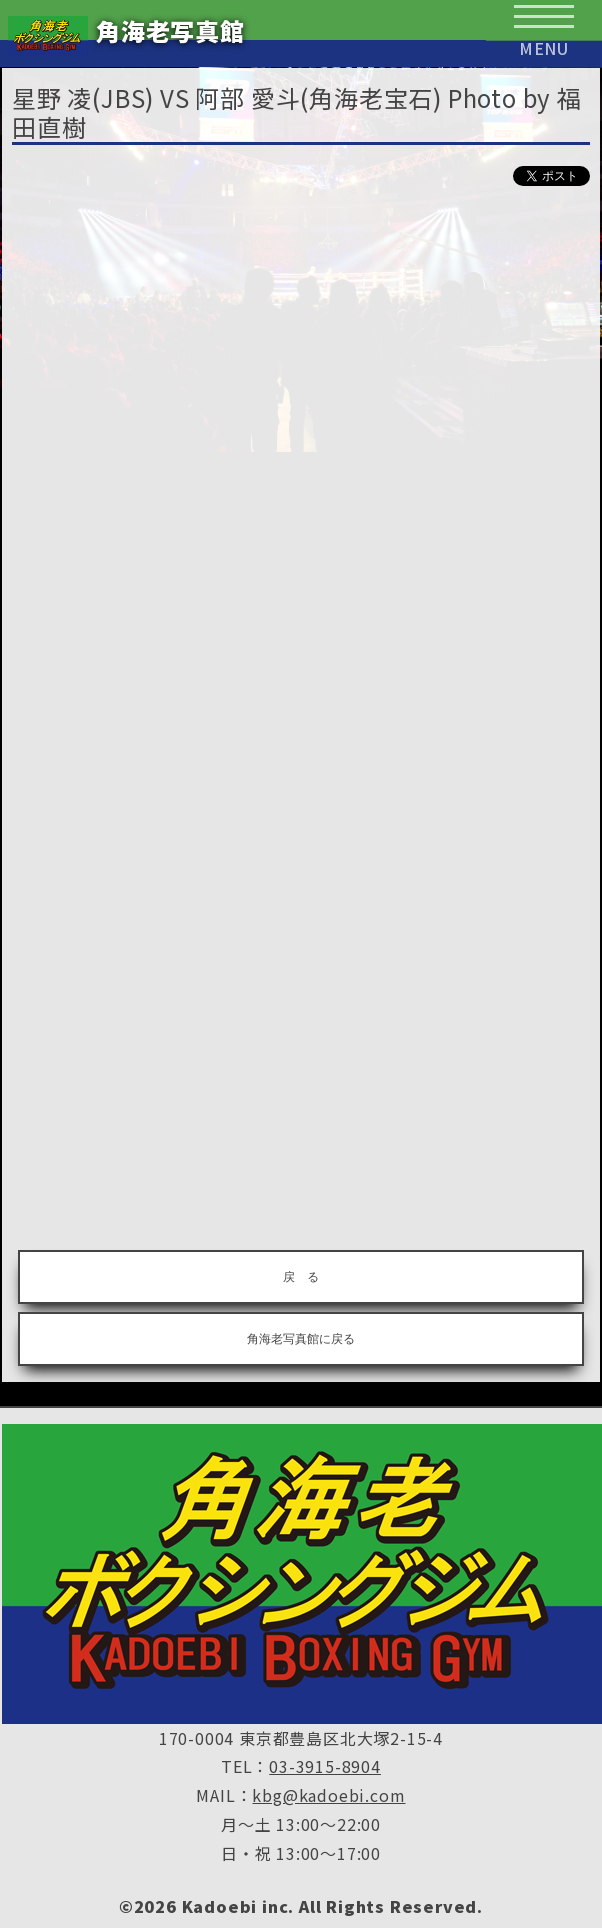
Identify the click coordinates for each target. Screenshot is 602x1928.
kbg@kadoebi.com (328, 1795)
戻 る (301, 1277)
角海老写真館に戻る (301, 1339)
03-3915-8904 (325, 1766)
